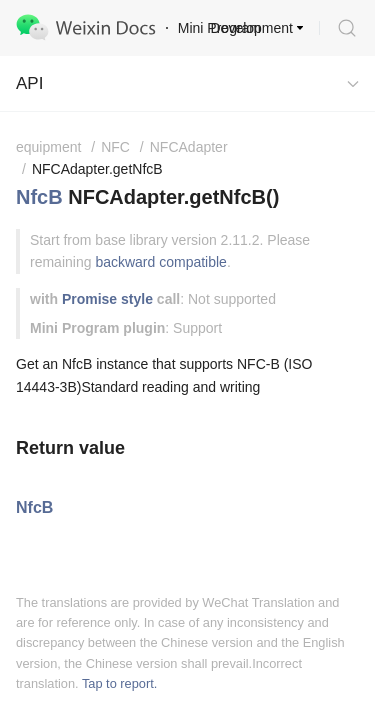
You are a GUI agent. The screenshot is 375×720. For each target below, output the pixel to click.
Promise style (107, 299)
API (29, 83)
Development (252, 28)
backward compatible (161, 262)
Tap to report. (119, 683)
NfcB (39, 197)
